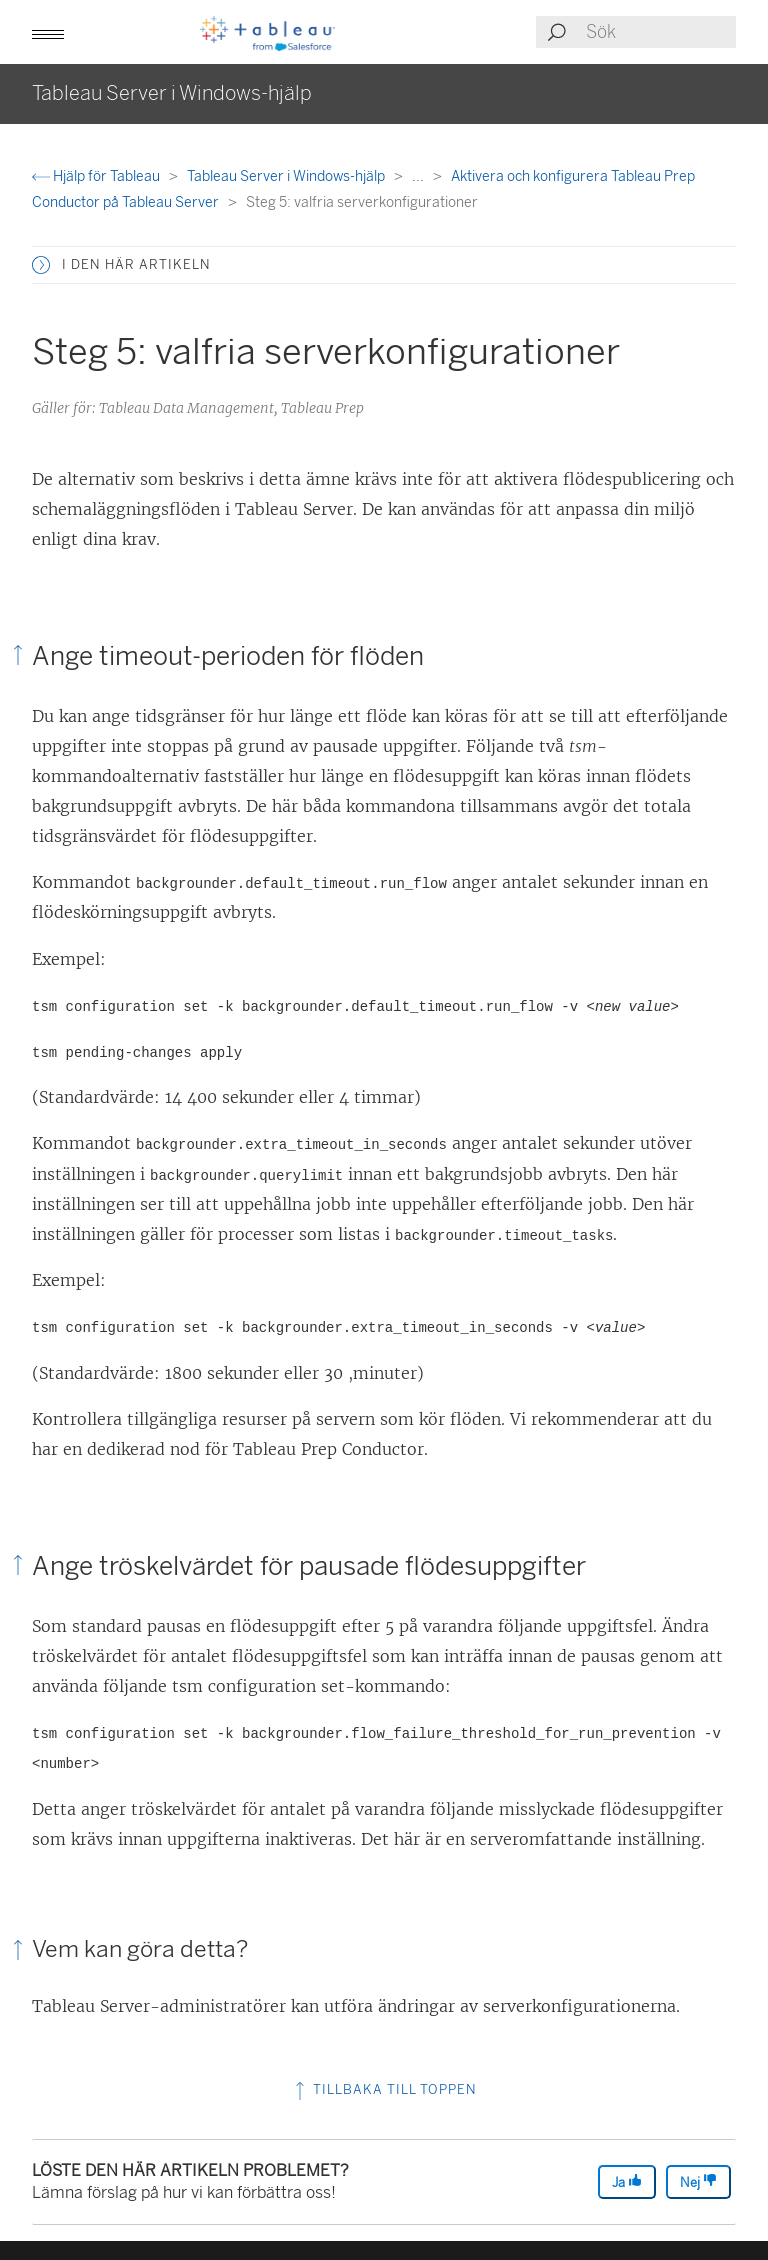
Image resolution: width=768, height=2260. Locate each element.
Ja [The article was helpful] (627, 2181)
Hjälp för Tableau (97, 176)
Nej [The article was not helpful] (698, 2181)
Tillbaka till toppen (384, 2089)
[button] (48, 32)
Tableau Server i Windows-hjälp (287, 176)
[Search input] (660, 32)
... (419, 176)
